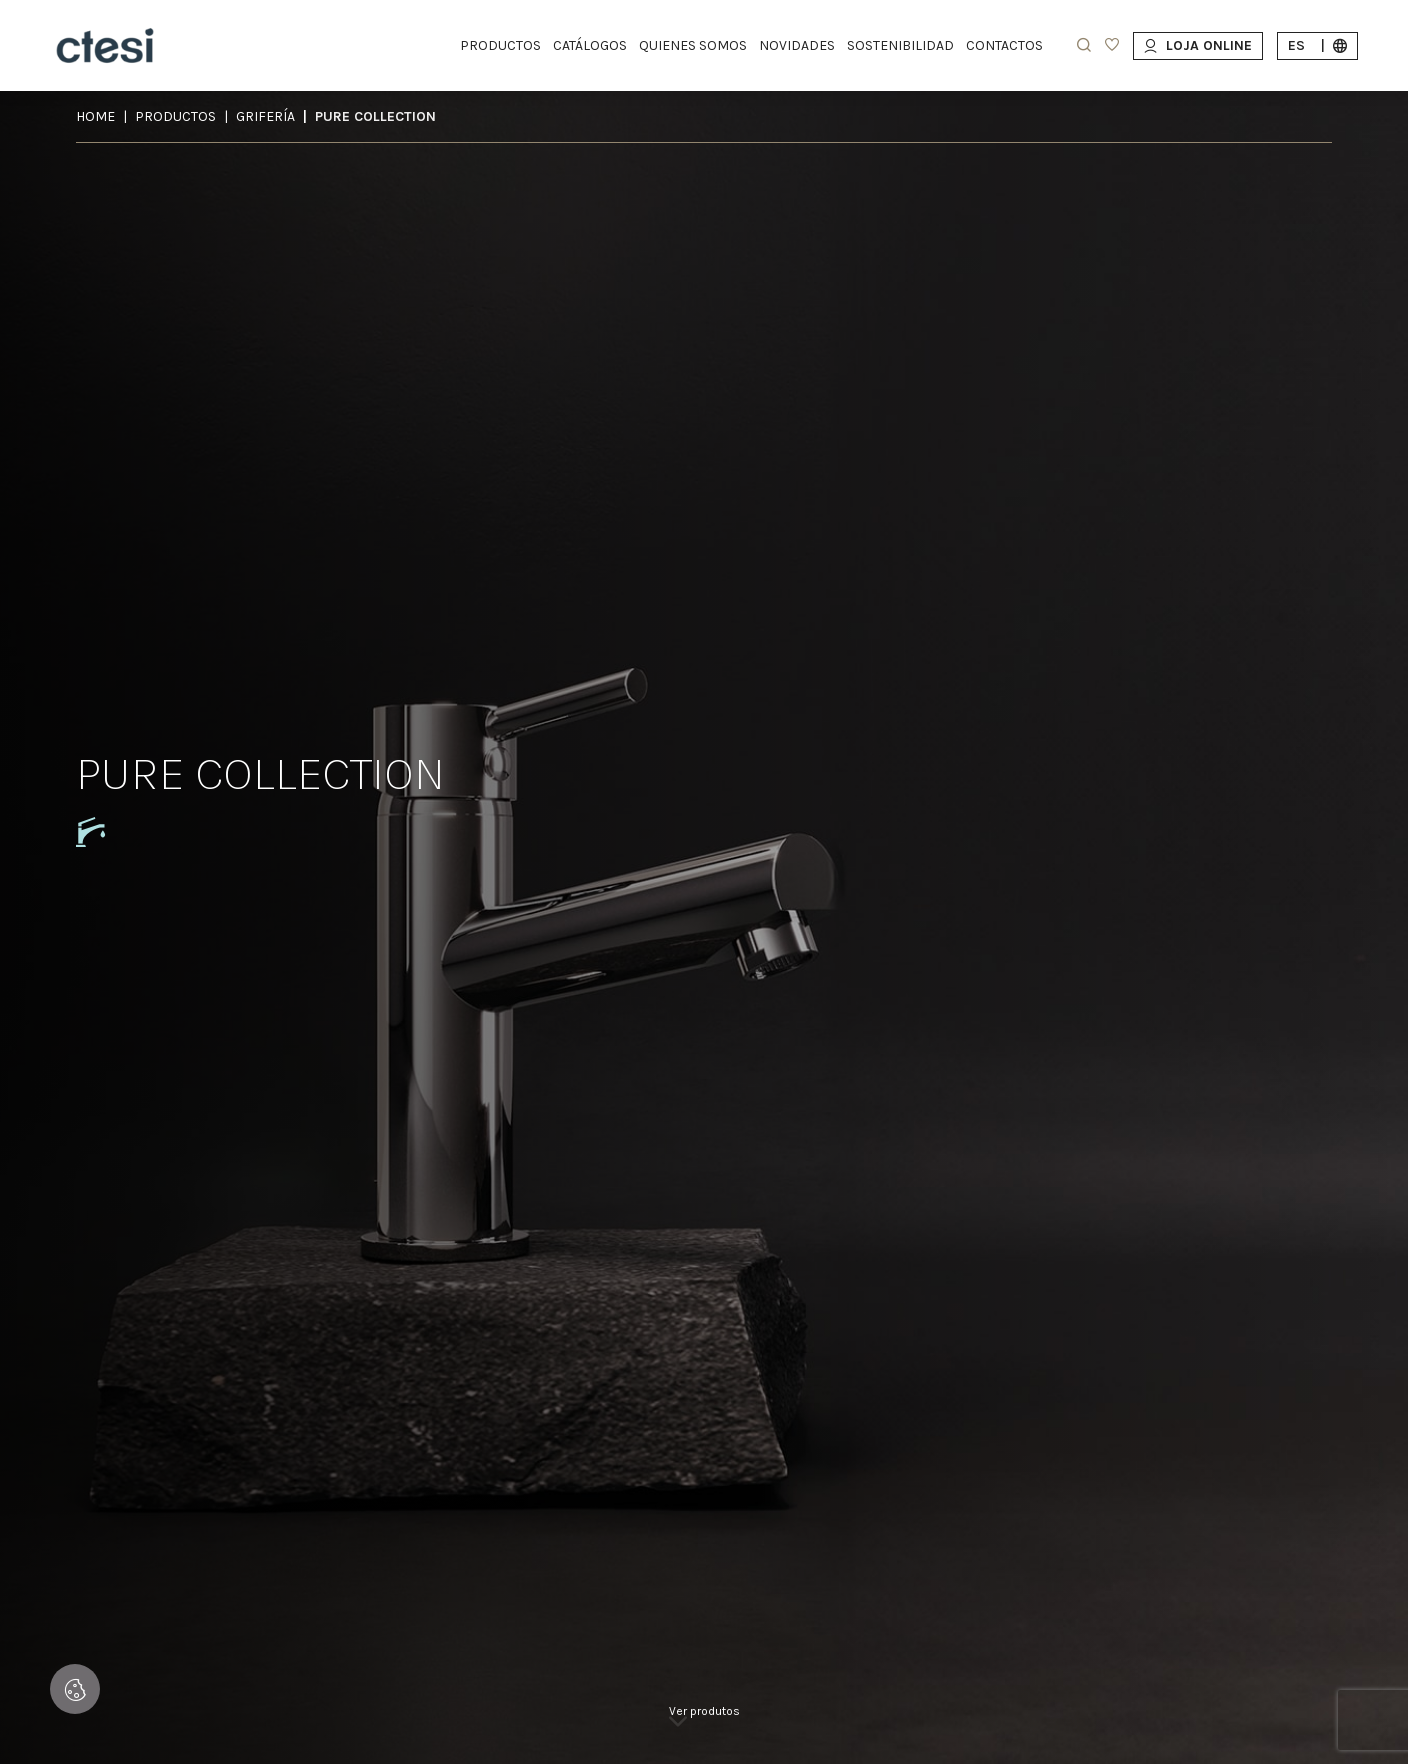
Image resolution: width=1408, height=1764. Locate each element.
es (1317, 45)
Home (95, 116)
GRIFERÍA (265, 116)
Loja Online (1198, 45)
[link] (704, 1724)
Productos (175, 116)
